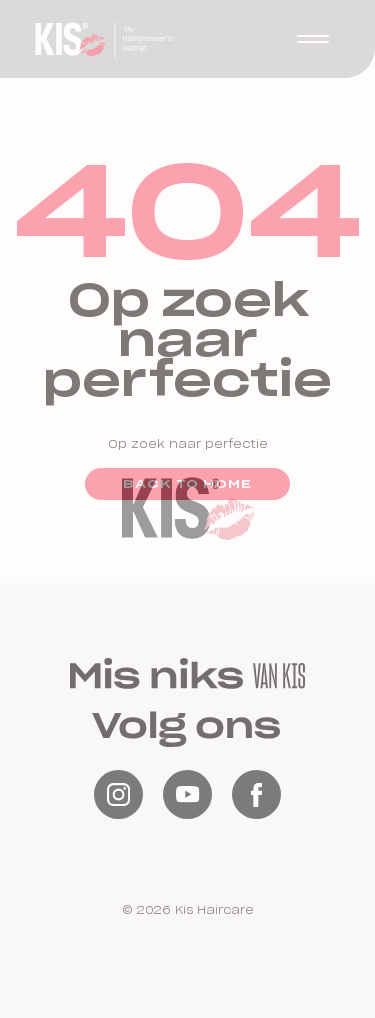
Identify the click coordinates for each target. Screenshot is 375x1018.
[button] (313, 39)
